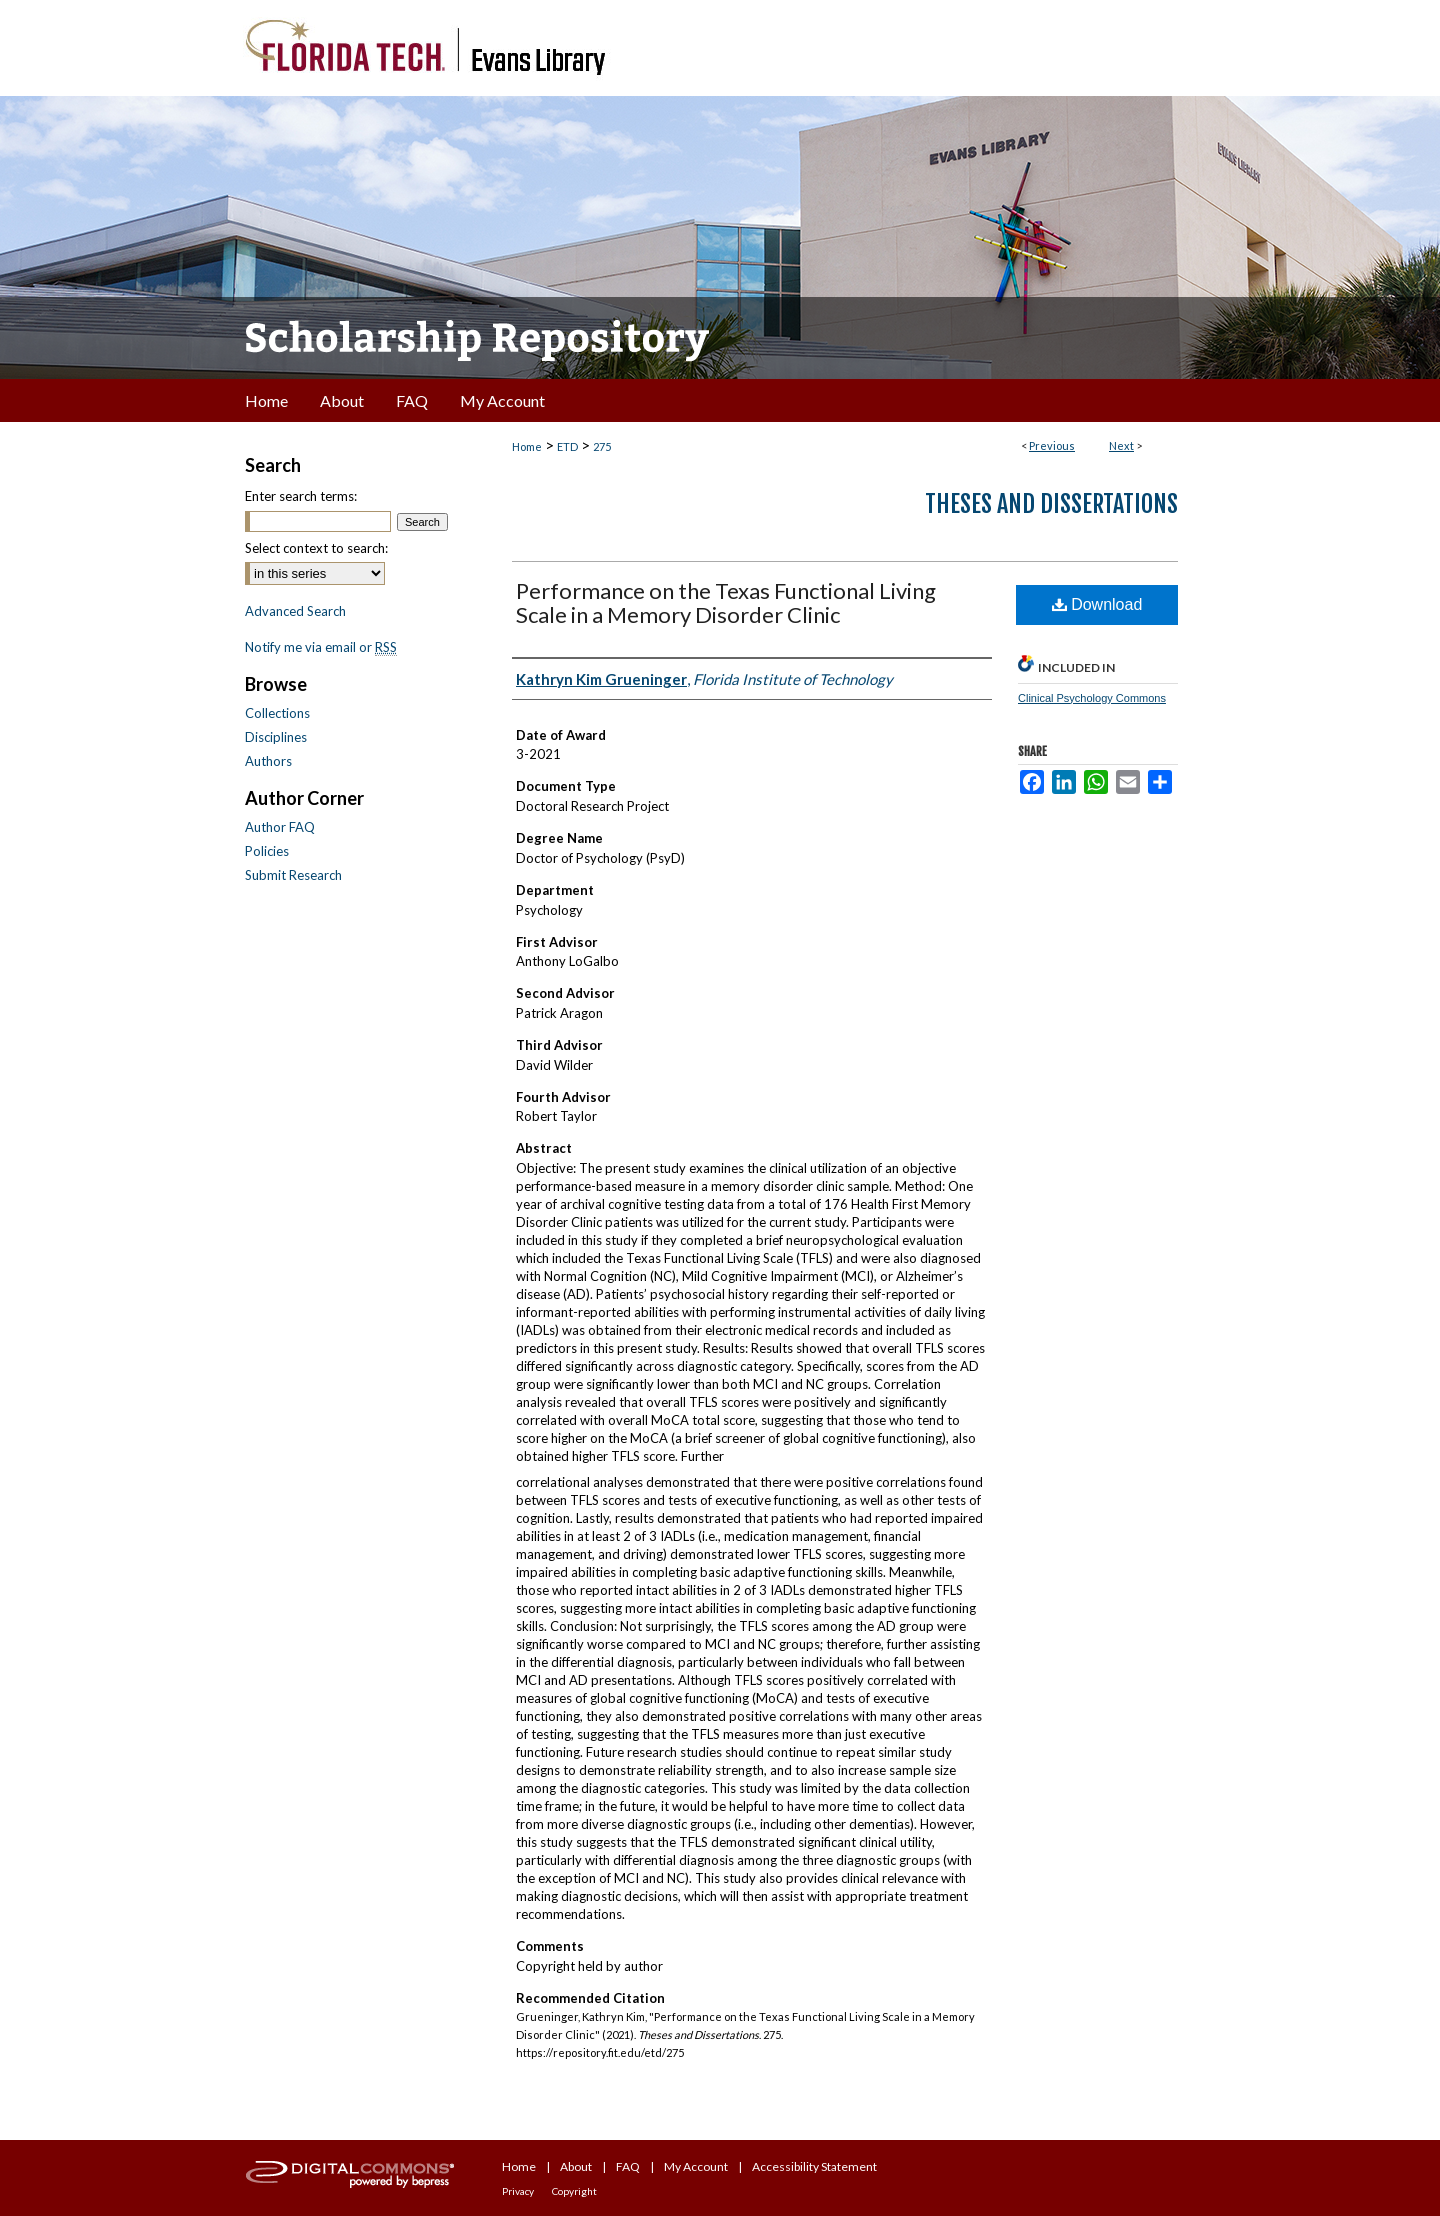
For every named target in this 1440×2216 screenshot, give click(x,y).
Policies (267, 851)
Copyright (574, 2191)
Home (527, 446)
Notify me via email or (321, 647)
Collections (277, 713)
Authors (268, 761)
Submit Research (293, 875)
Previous (1052, 445)
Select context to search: (316, 548)
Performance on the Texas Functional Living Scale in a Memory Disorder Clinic (726, 602)
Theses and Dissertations (1051, 504)
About (576, 2166)
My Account (696, 2166)
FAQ (628, 2166)
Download (1097, 604)
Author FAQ (280, 827)
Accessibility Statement (814, 2166)
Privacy (518, 2191)
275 (602, 446)
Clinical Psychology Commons (1092, 698)
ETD (567, 446)
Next (1121, 445)
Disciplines (276, 737)
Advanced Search (295, 611)
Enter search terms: (301, 496)
